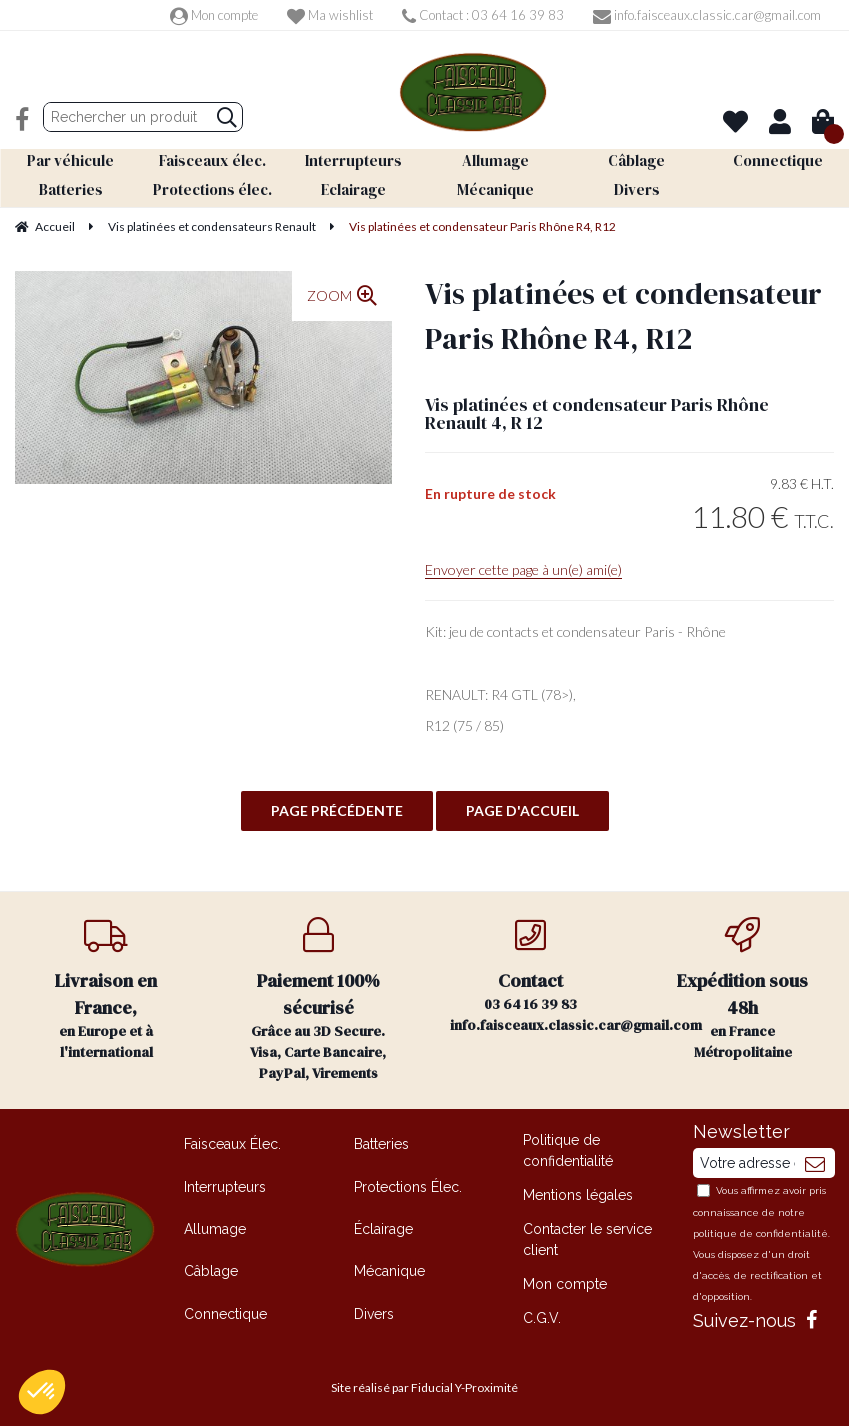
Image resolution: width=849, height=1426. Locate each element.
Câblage (211, 1269)
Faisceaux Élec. (232, 1142)
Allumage (215, 1227)
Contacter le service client (587, 1237)
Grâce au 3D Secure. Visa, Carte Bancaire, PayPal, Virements (318, 999)
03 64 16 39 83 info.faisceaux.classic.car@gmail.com (543, 975)
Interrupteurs (225, 1185)
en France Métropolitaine (743, 988)
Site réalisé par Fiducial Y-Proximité (424, 1386)
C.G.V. (542, 1316)
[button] (42, 1392)
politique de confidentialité (760, 1232)
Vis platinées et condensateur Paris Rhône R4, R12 (623, 314)
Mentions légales (578, 1193)
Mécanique (389, 1269)
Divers (374, 1312)
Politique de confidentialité (568, 1148)
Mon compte (214, 15)
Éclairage (383, 1227)
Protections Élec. (408, 1185)
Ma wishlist (330, 15)
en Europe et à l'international (106, 988)
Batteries (381, 1142)
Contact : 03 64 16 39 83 (483, 15)
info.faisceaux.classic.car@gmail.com (707, 15)
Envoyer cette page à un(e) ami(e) (523, 567)
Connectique (225, 1312)
